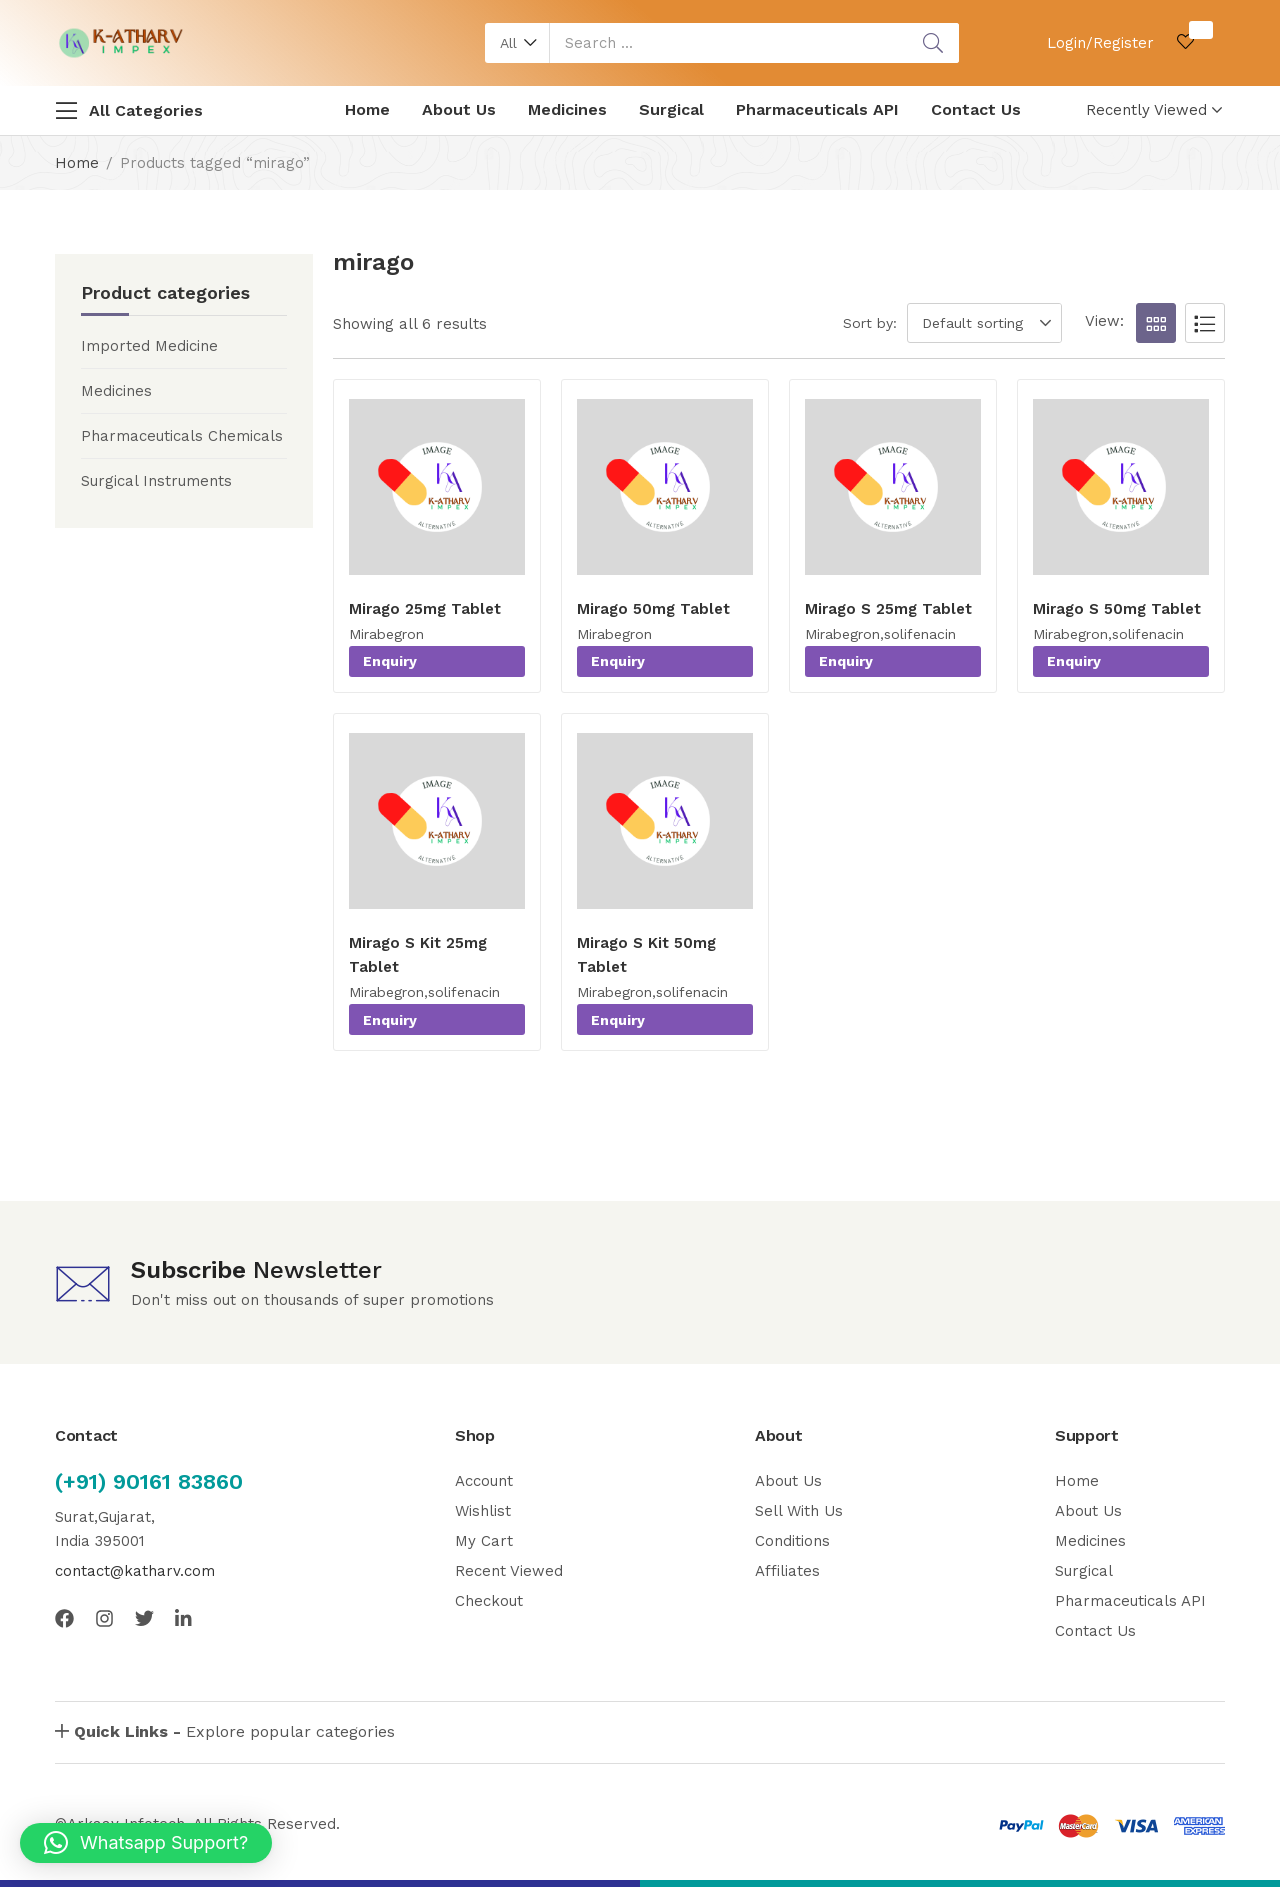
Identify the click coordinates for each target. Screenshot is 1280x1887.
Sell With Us (799, 1511)
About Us (459, 109)
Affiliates (787, 1571)
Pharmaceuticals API (817, 109)
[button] (517, 43)
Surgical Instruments (156, 481)
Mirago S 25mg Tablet (888, 609)
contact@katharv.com (135, 1571)
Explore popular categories (234, 1731)
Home (367, 109)
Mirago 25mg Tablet (425, 609)
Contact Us (976, 109)
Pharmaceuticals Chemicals (182, 436)
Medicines (567, 109)
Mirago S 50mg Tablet (1117, 609)
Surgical (671, 109)
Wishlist (483, 1511)
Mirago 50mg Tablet (653, 609)
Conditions (792, 1541)
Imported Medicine (149, 346)
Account (484, 1481)
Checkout (489, 1601)
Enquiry (390, 661)
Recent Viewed (509, 1571)
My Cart (484, 1541)
